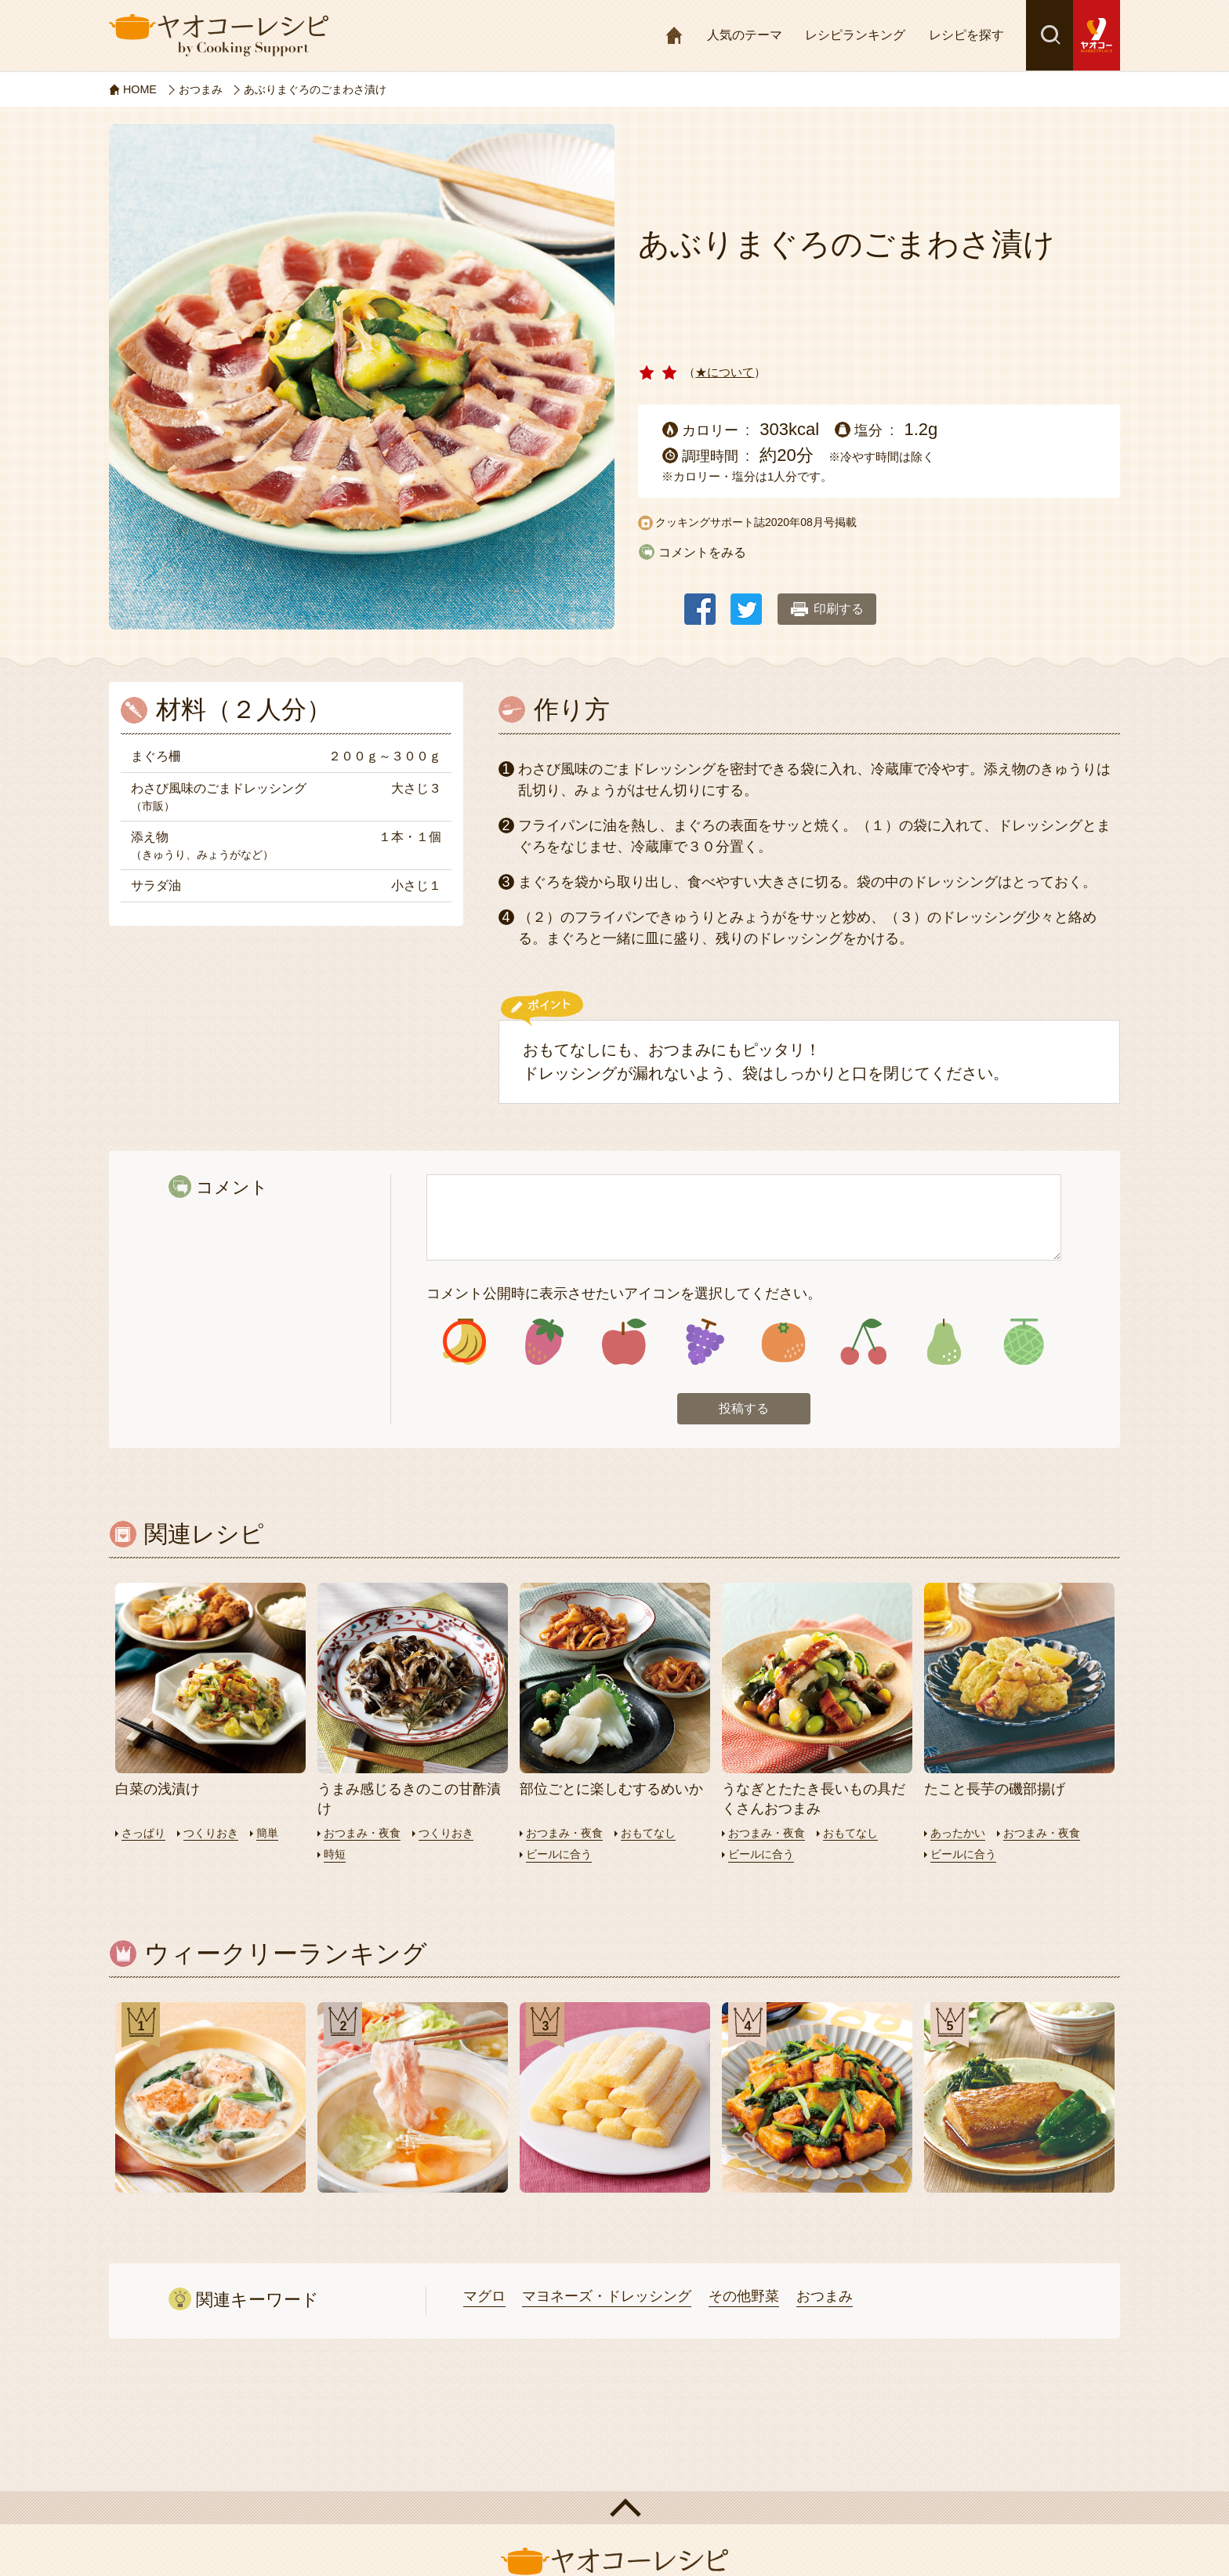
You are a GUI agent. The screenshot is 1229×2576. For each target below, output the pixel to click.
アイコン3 (624, 1343)
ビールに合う (561, 1856)
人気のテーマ (744, 35)
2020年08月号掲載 (811, 522)
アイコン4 (703, 1343)
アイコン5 (783, 1343)
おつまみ (824, 2299)
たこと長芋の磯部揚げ (994, 1791)
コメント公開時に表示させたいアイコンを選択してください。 (623, 1293)
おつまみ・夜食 (365, 1834)
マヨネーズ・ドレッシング (606, 2299)
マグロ (484, 2299)
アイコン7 (943, 1343)
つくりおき (216, 1834)
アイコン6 (863, 1343)
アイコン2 (544, 1343)
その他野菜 (744, 2299)
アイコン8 (1023, 1343)
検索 (1049, 35)
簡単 (275, 1834)
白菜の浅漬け (157, 1791)
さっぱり (145, 1834)
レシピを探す (966, 35)
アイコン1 (464, 1343)
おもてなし (655, 1834)
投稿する (744, 1411)
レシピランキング (855, 35)
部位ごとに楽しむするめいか (611, 1791)
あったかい (959, 1834)
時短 (335, 1856)
